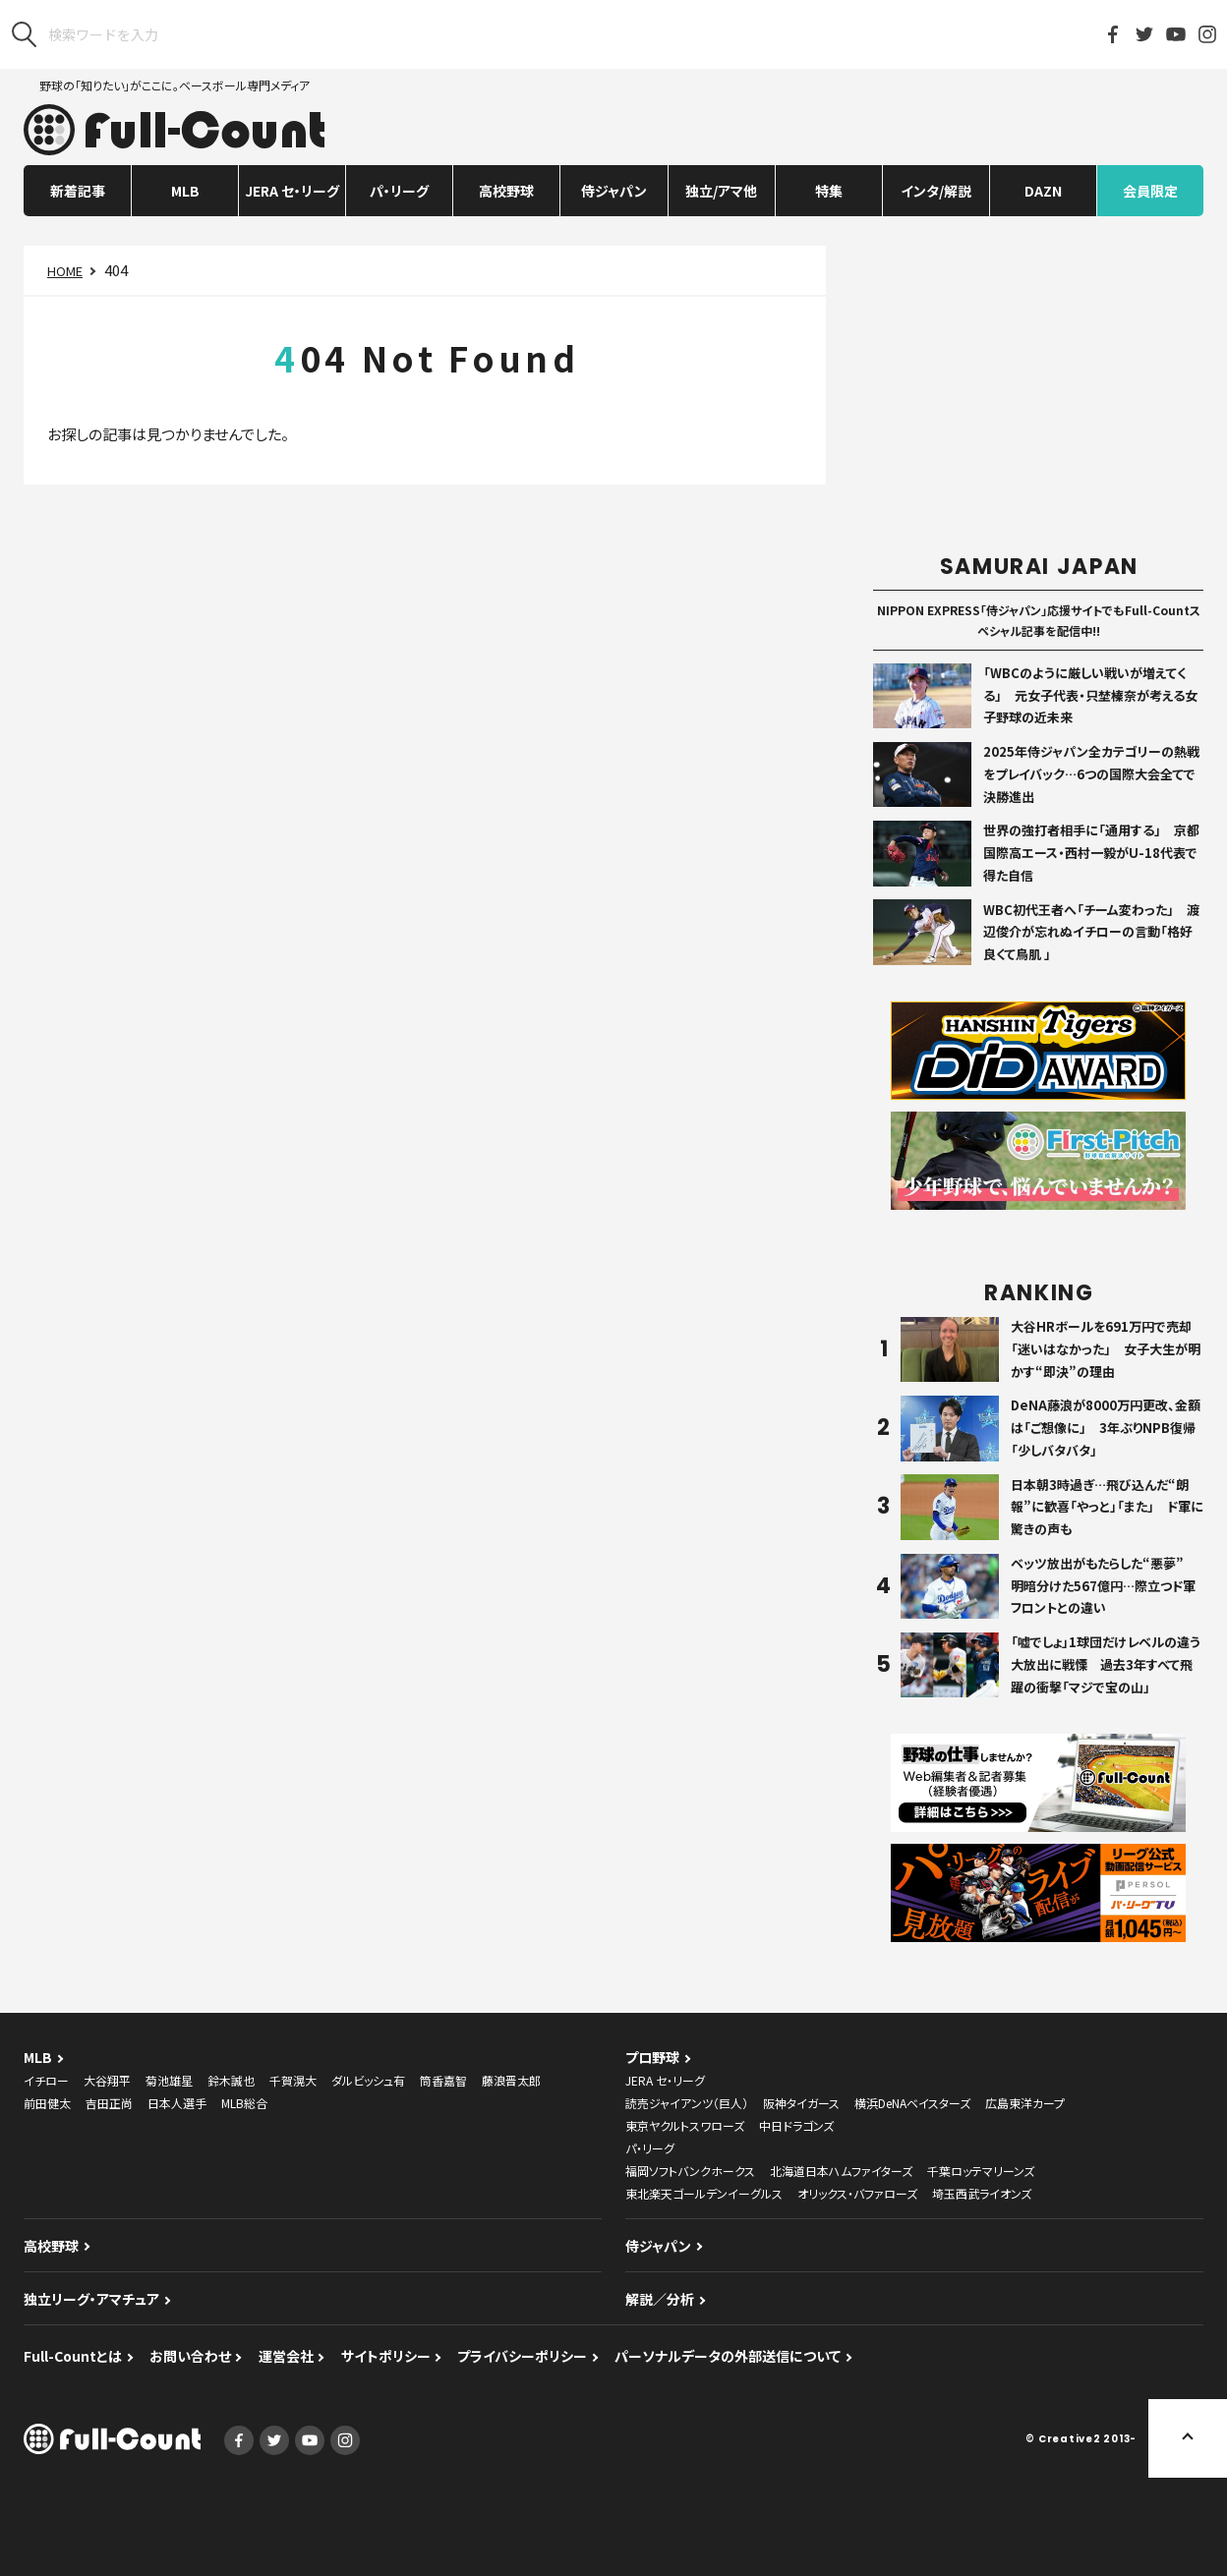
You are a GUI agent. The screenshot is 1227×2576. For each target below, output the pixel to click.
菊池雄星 (169, 2080)
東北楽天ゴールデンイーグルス (704, 2193)
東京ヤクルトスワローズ (684, 2125)
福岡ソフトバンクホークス (690, 2170)
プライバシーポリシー (522, 2356)
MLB (185, 190)
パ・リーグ (399, 190)
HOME (65, 270)
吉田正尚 (109, 2102)
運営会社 (286, 2356)
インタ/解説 (936, 190)
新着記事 (77, 190)
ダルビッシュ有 (368, 2080)
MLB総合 (244, 2102)
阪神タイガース (801, 2102)
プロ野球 (652, 2057)
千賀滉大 (293, 2080)
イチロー (46, 2080)
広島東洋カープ (1025, 2102)
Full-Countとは (73, 2356)
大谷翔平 (107, 2080)
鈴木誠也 (231, 2080)
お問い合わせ (190, 2356)
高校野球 (506, 190)
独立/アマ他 (721, 190)
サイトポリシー (386, 2356)
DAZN (1043, 190)
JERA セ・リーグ (292, 190)
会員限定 (1150, 190)
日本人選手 (176, 2102)
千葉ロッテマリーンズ (980, 2170)
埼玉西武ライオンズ (981, 2193)
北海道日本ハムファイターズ (841, 2170)
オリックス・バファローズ (857, 2193)
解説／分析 (659, 2299)
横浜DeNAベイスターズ (912, 2102)
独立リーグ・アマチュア (91, 2299)
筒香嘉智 (443, 2080)
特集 (829, 190)
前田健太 (47, 2102)
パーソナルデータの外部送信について (727, 2356)
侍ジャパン (614, 190)
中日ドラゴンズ (796, 2125)
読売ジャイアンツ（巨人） (686, 2102)
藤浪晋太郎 (511, 2080)
